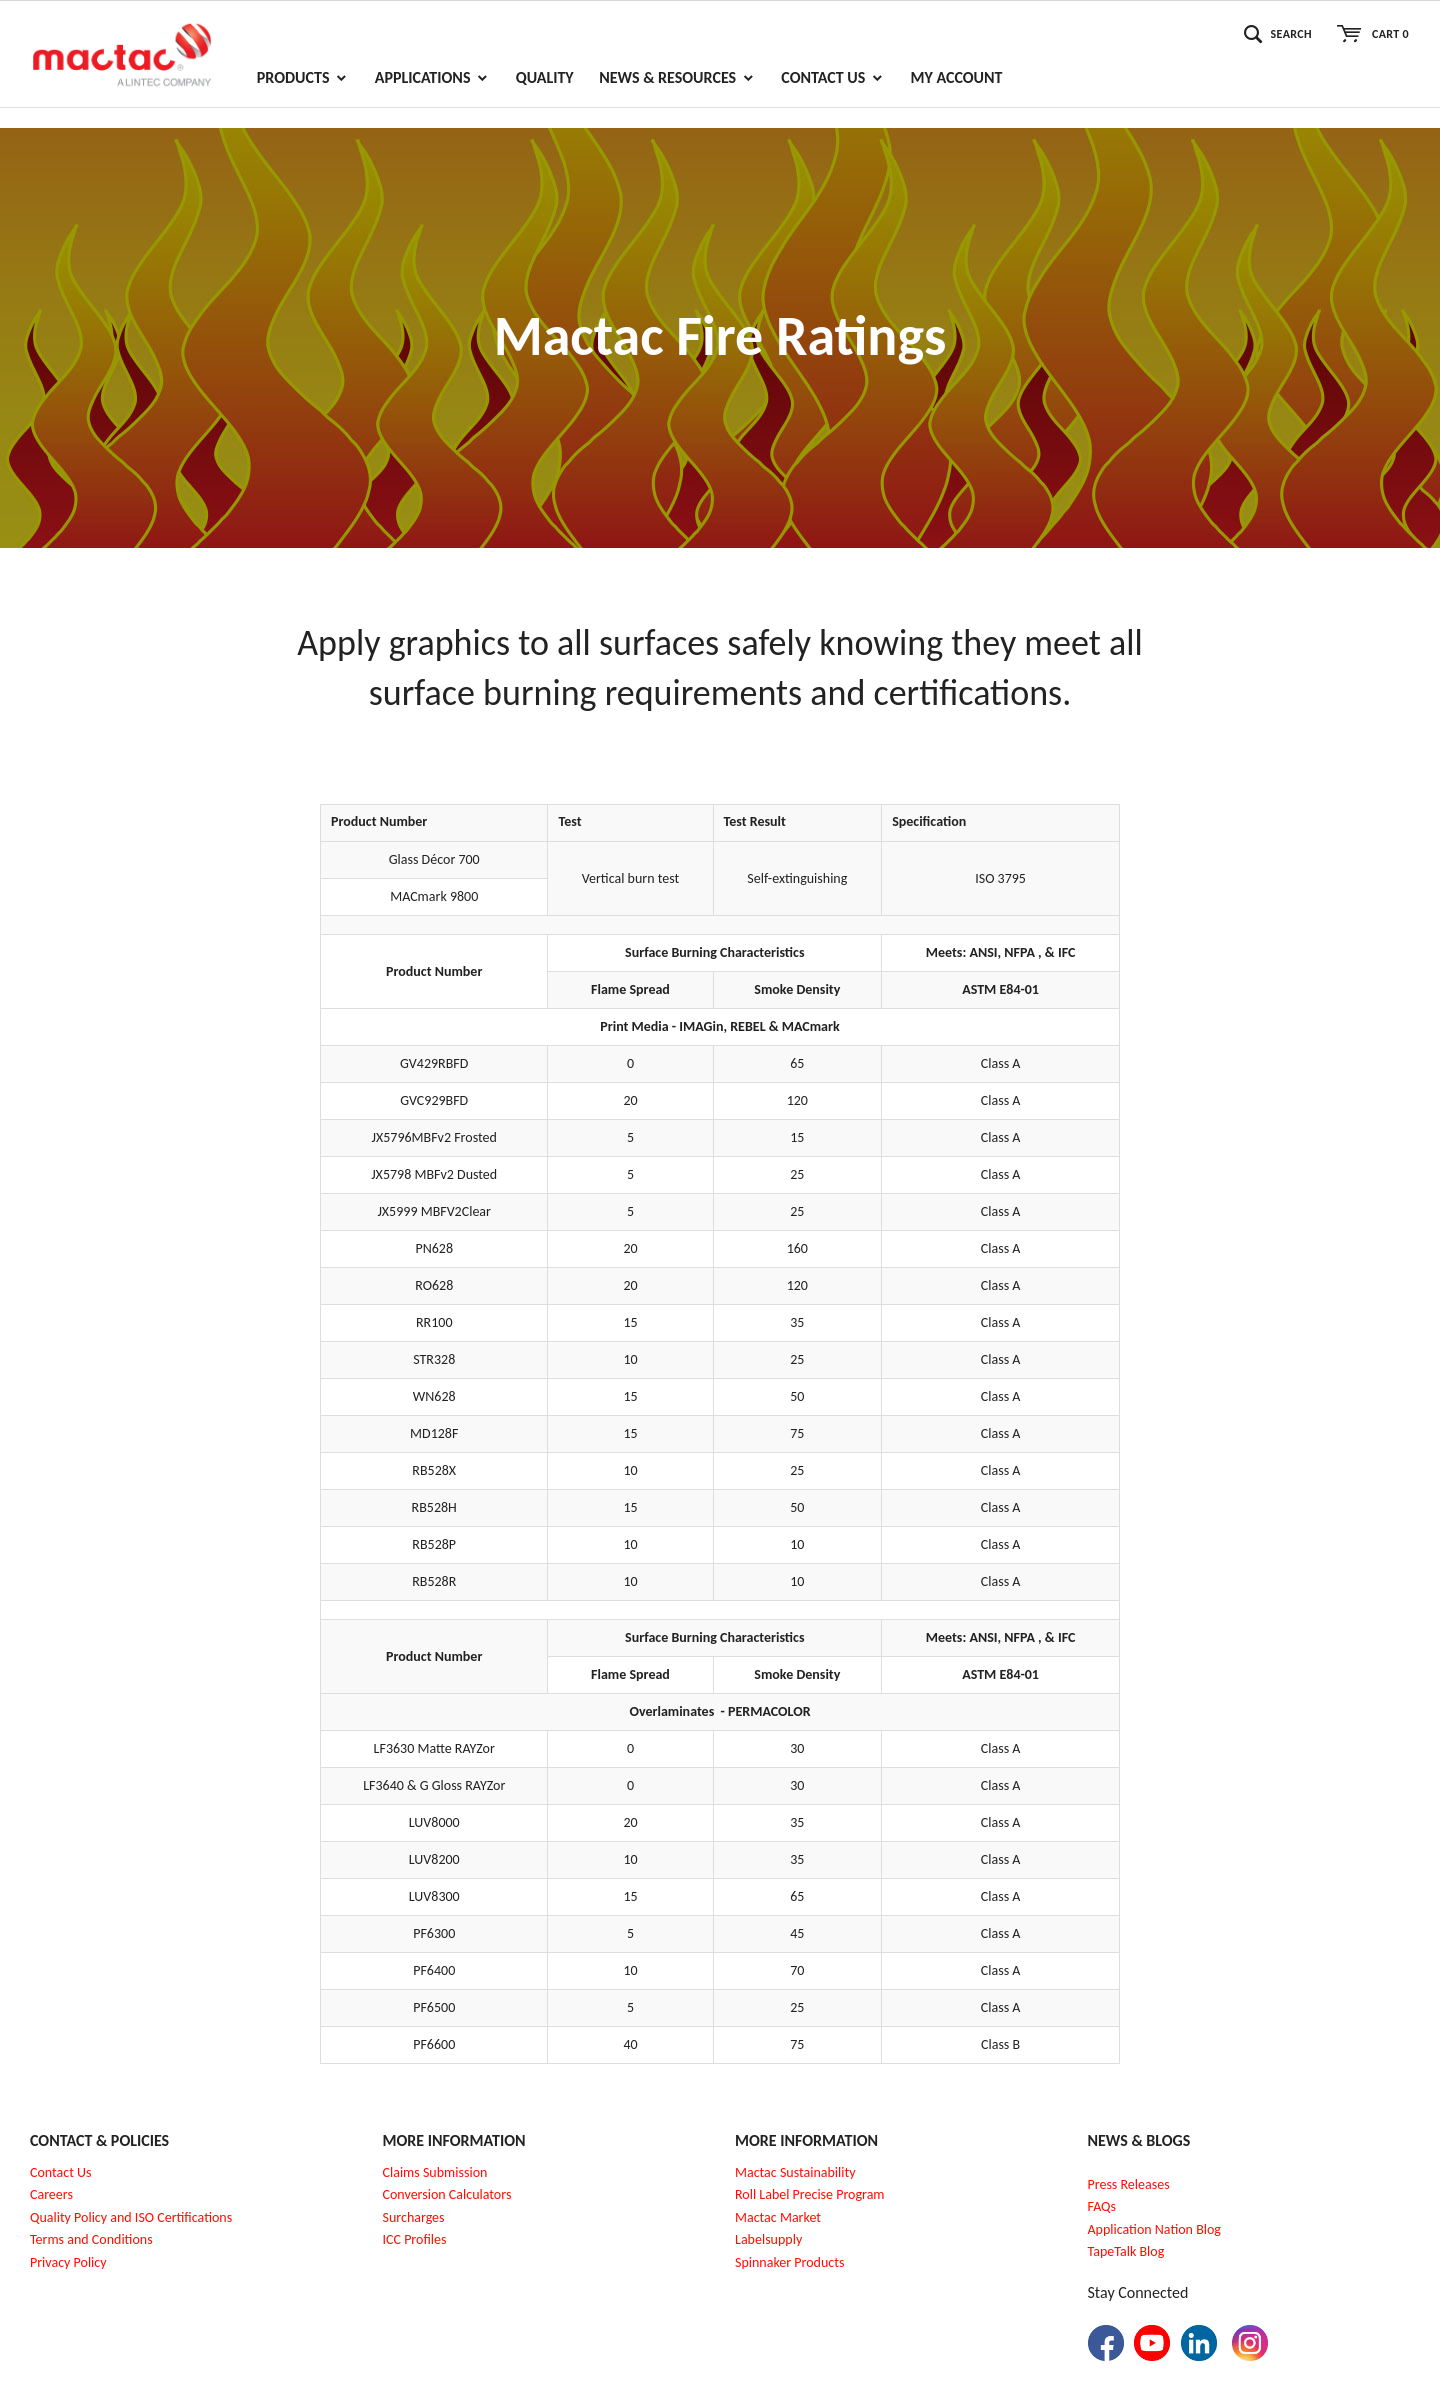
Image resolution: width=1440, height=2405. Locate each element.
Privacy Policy (68, 2262)
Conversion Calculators (447, 2194)
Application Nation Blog (1154, 2229)
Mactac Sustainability (795, 2172)
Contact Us (61, 2172)
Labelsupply (768, 2239)
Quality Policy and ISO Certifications (131, 2217)
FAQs (1102, 2206)
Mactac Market (778, 2217)
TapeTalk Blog (1126, 2251)
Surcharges (414, 2217)
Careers (51, 2194)
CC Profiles (416, 2239)
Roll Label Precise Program (810, 2194)
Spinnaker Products (789, 2262)
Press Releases (1129, 2184)
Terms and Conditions (91, 2239)
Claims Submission (435, 2172)
